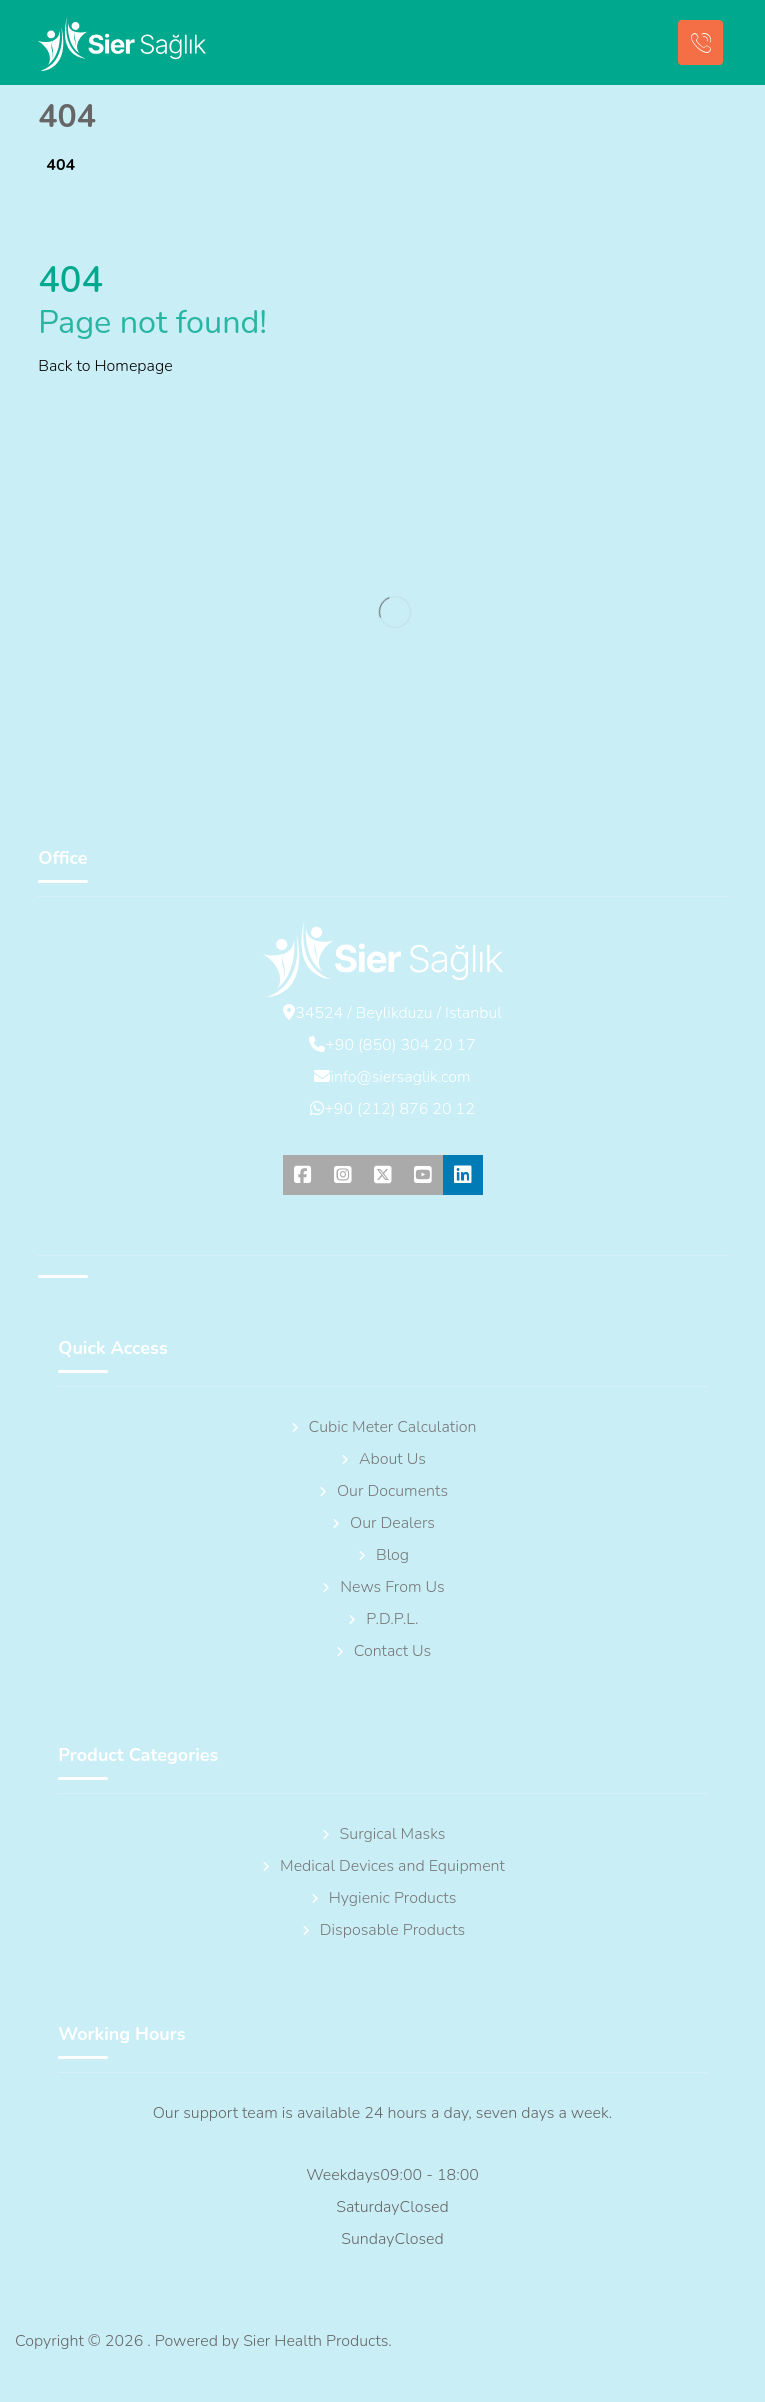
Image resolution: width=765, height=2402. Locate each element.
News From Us (382, 1587)
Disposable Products (382, 1930)
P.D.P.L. (382, 1619)
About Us (382, 1459)
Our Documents (382, 1491)
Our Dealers (382, 1523)
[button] (303, 1175)
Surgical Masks (383, 1834)
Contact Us (383, 1651)
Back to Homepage (105, 366)
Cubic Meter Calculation (383, 1427)
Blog (382, 1555)
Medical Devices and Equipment (382, 1866)
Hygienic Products (383, 1898)
